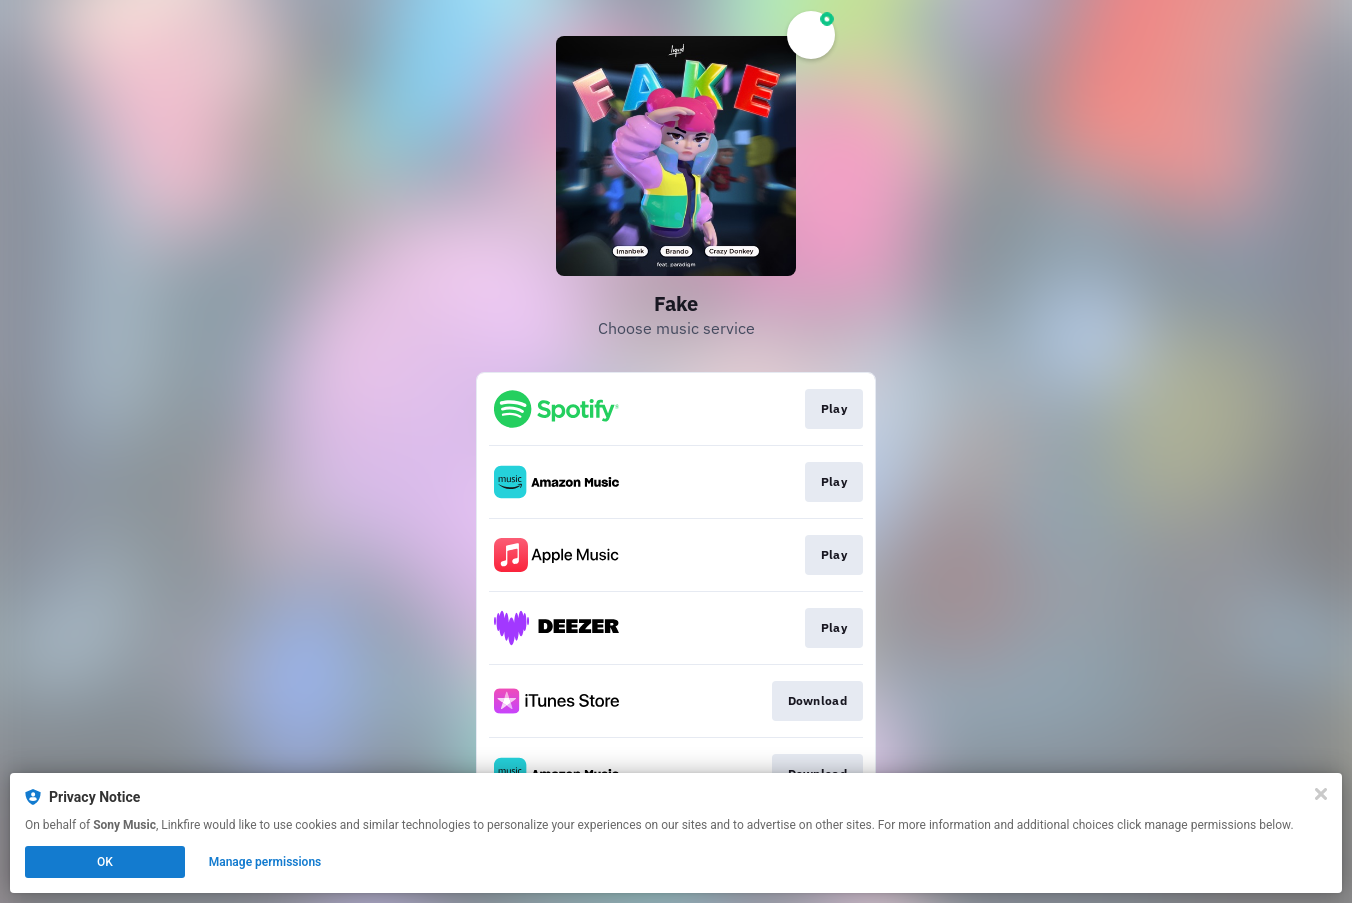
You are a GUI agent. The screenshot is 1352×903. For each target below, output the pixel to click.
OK (105, 862)
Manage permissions (265, 862)
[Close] (1321, 794)
